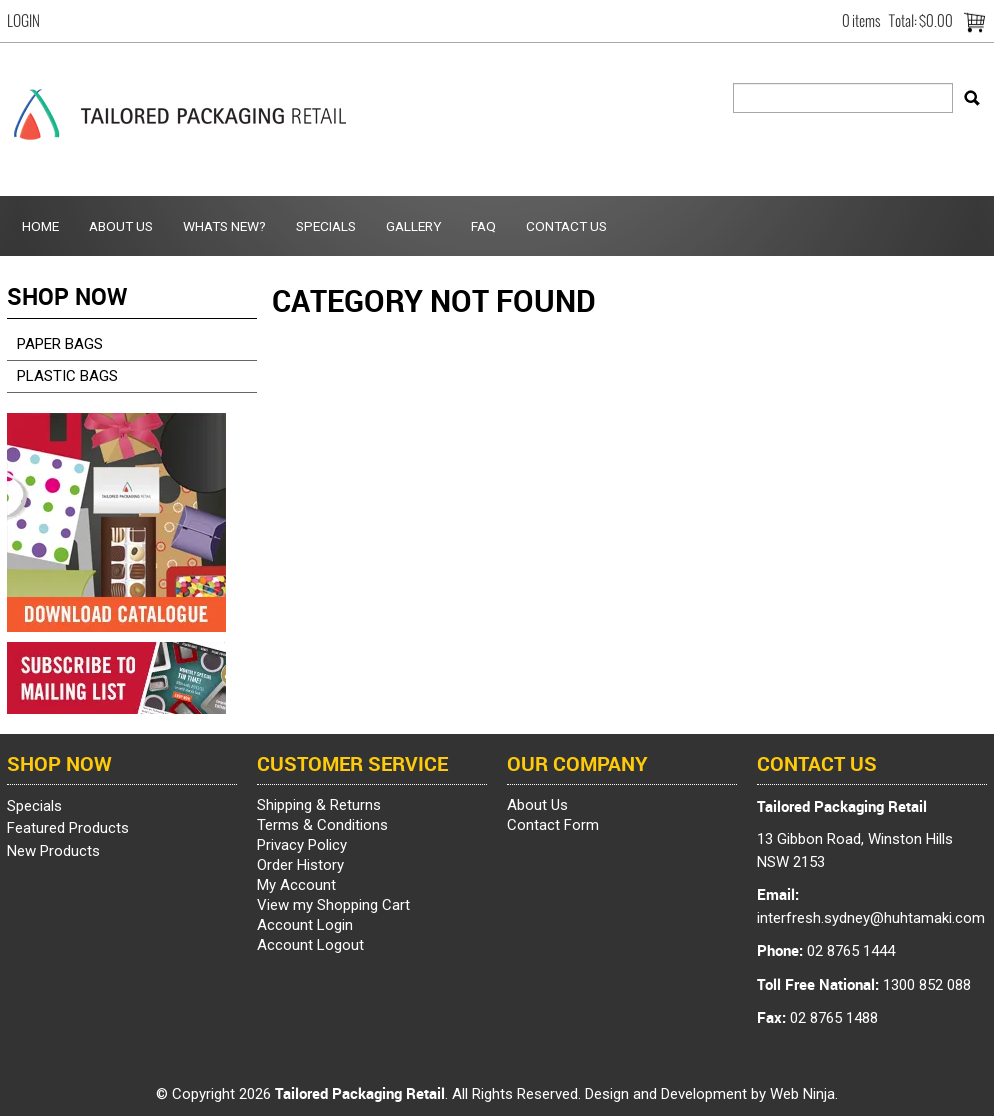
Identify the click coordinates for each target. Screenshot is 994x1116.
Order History (300, 865)
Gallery (413, 226)
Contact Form (553, 825)
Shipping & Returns (319, 805)
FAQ (483, 226)
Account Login (305, 925)
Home (40, 226)
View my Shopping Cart (333, 905)
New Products (53, 851)
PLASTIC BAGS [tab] (67, 376)
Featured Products (68, 828)
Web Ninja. (804, 1094)
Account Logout (310, 945)
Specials (326, 226)
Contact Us (566, 226)
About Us (121, 226)
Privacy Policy (302, 845)
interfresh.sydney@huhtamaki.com (871, 918)
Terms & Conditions (322, 825)
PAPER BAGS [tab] (60, 344)
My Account (296, 885)
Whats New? (224, 226)
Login (23, 21)
